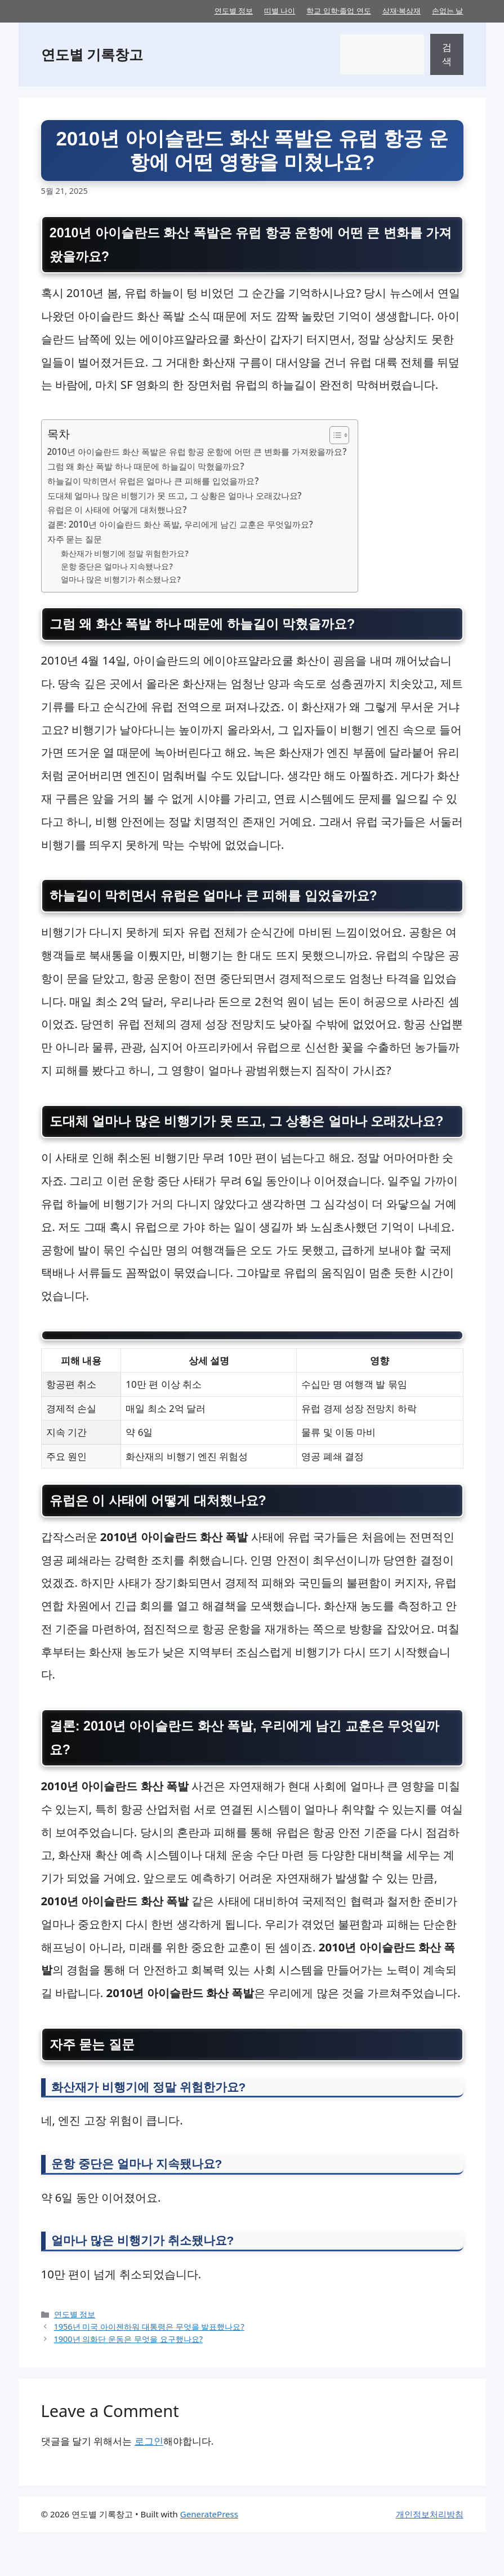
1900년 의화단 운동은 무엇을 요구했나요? (128, 2383)
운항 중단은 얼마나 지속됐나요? (117, 568)
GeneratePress (209, 2558)
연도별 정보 (234, 11)
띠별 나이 (279, 11)
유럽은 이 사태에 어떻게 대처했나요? (117, 511)
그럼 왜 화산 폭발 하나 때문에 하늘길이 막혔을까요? (145, 467)
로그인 (149, 2485)
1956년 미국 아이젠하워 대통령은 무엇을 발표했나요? (149, 2371)
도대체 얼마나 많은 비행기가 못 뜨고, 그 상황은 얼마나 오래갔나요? (174, 497)
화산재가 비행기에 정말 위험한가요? (125, 555)
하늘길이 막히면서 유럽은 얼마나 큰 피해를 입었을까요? (153, 482)
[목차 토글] (333, 436)
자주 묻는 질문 (74, 540)
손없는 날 (447, 11)
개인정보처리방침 (429, 2558)
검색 (447, 54)
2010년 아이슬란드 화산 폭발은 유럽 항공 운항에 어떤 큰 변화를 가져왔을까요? (197, 453)
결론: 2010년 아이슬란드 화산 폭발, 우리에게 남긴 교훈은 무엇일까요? (180, 526)
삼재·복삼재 (401, 11)
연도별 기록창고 (92, 54)
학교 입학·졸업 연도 (338, 11)
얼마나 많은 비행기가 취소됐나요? (121, 581)
